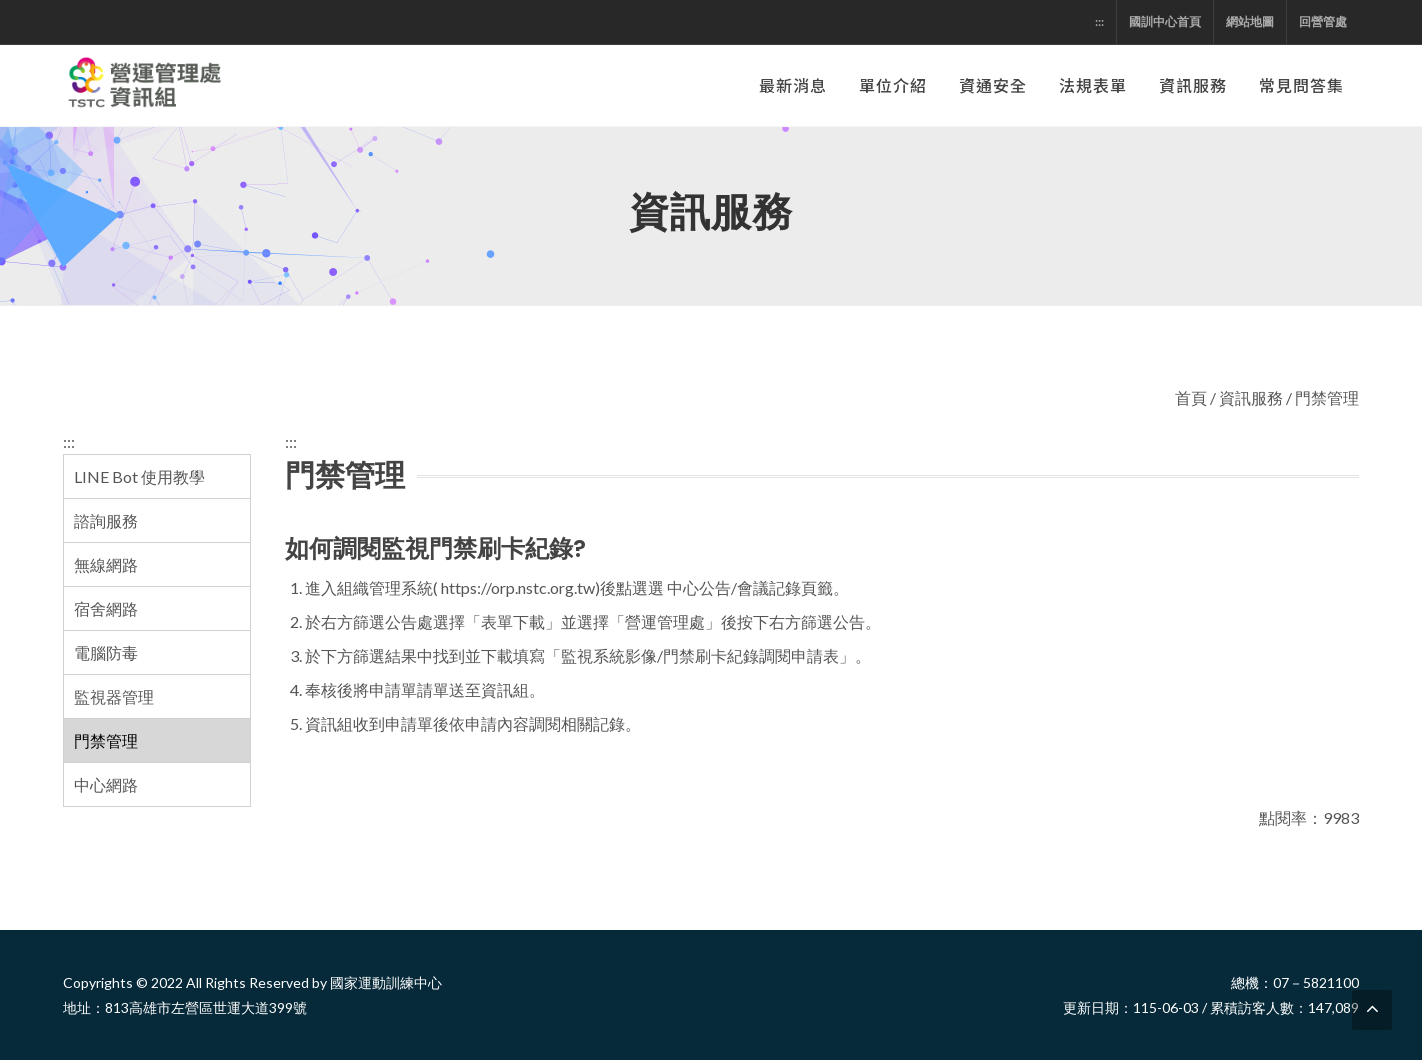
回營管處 (1323, 21)
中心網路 (106, 784)
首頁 (1191, 397)
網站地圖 (1250, 21)
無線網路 (106, 564)
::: (1099, 21)
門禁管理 (106, 740)
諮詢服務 (106, 520)
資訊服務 (1251, 397)
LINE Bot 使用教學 (139, 476)
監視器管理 (114, 696)
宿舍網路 (106, 608)
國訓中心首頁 (1165, 21)
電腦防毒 (106, 652)
